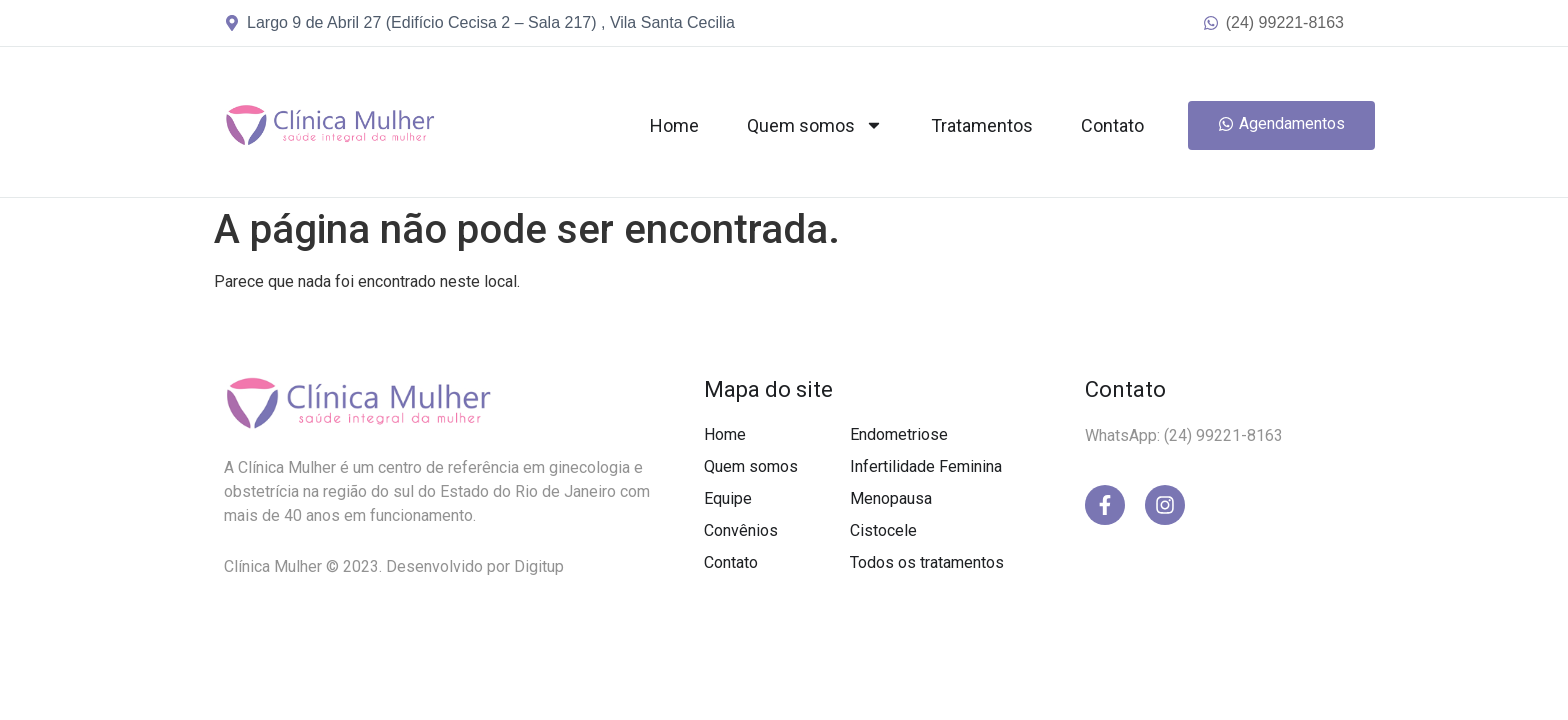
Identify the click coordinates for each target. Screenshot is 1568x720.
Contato (1112, 125)
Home (674, 125)
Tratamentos (982, 125)
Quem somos (815, 125)
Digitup (539, 566)
